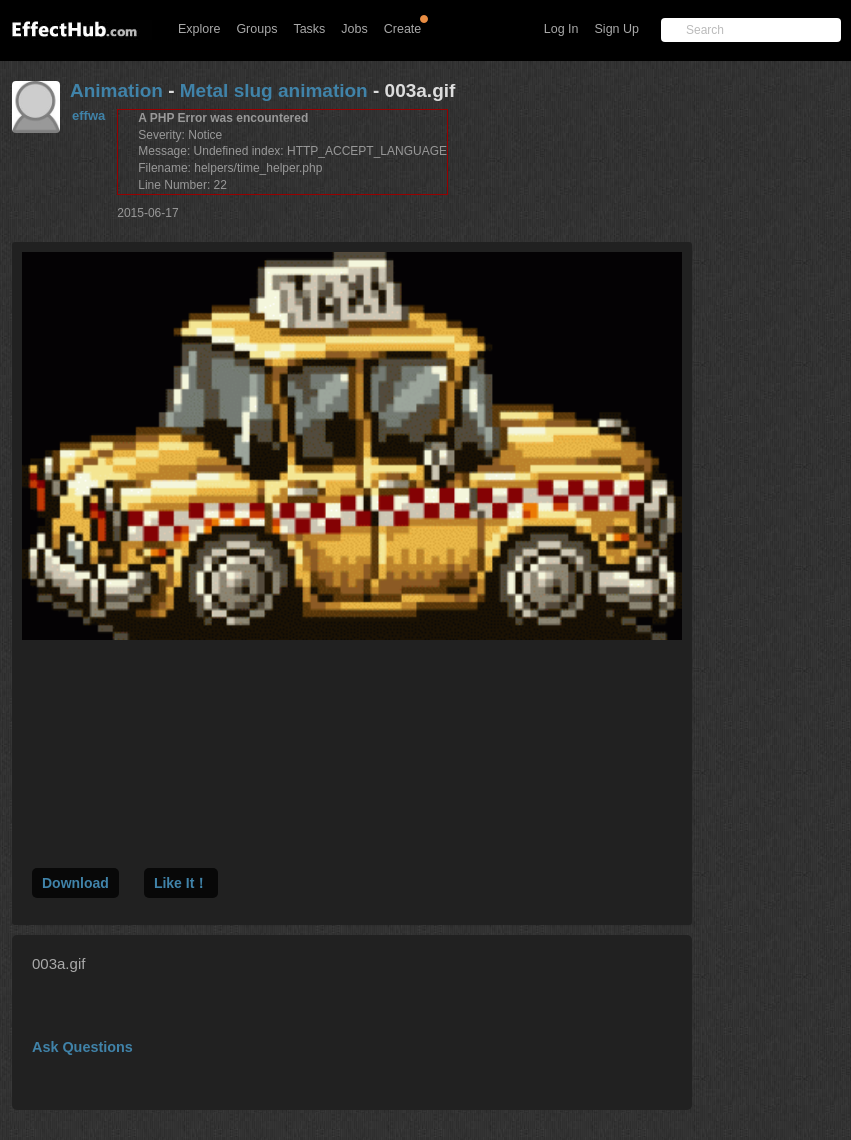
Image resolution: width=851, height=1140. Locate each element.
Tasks (309, 29)
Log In (561, 29)
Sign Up (617, 29)
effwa (88, 115)
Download (75, 883)
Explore (199, 29)
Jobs (354, 29)
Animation (116, 90)
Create (403, 29)
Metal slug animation (274, 90)
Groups (256, 29)
